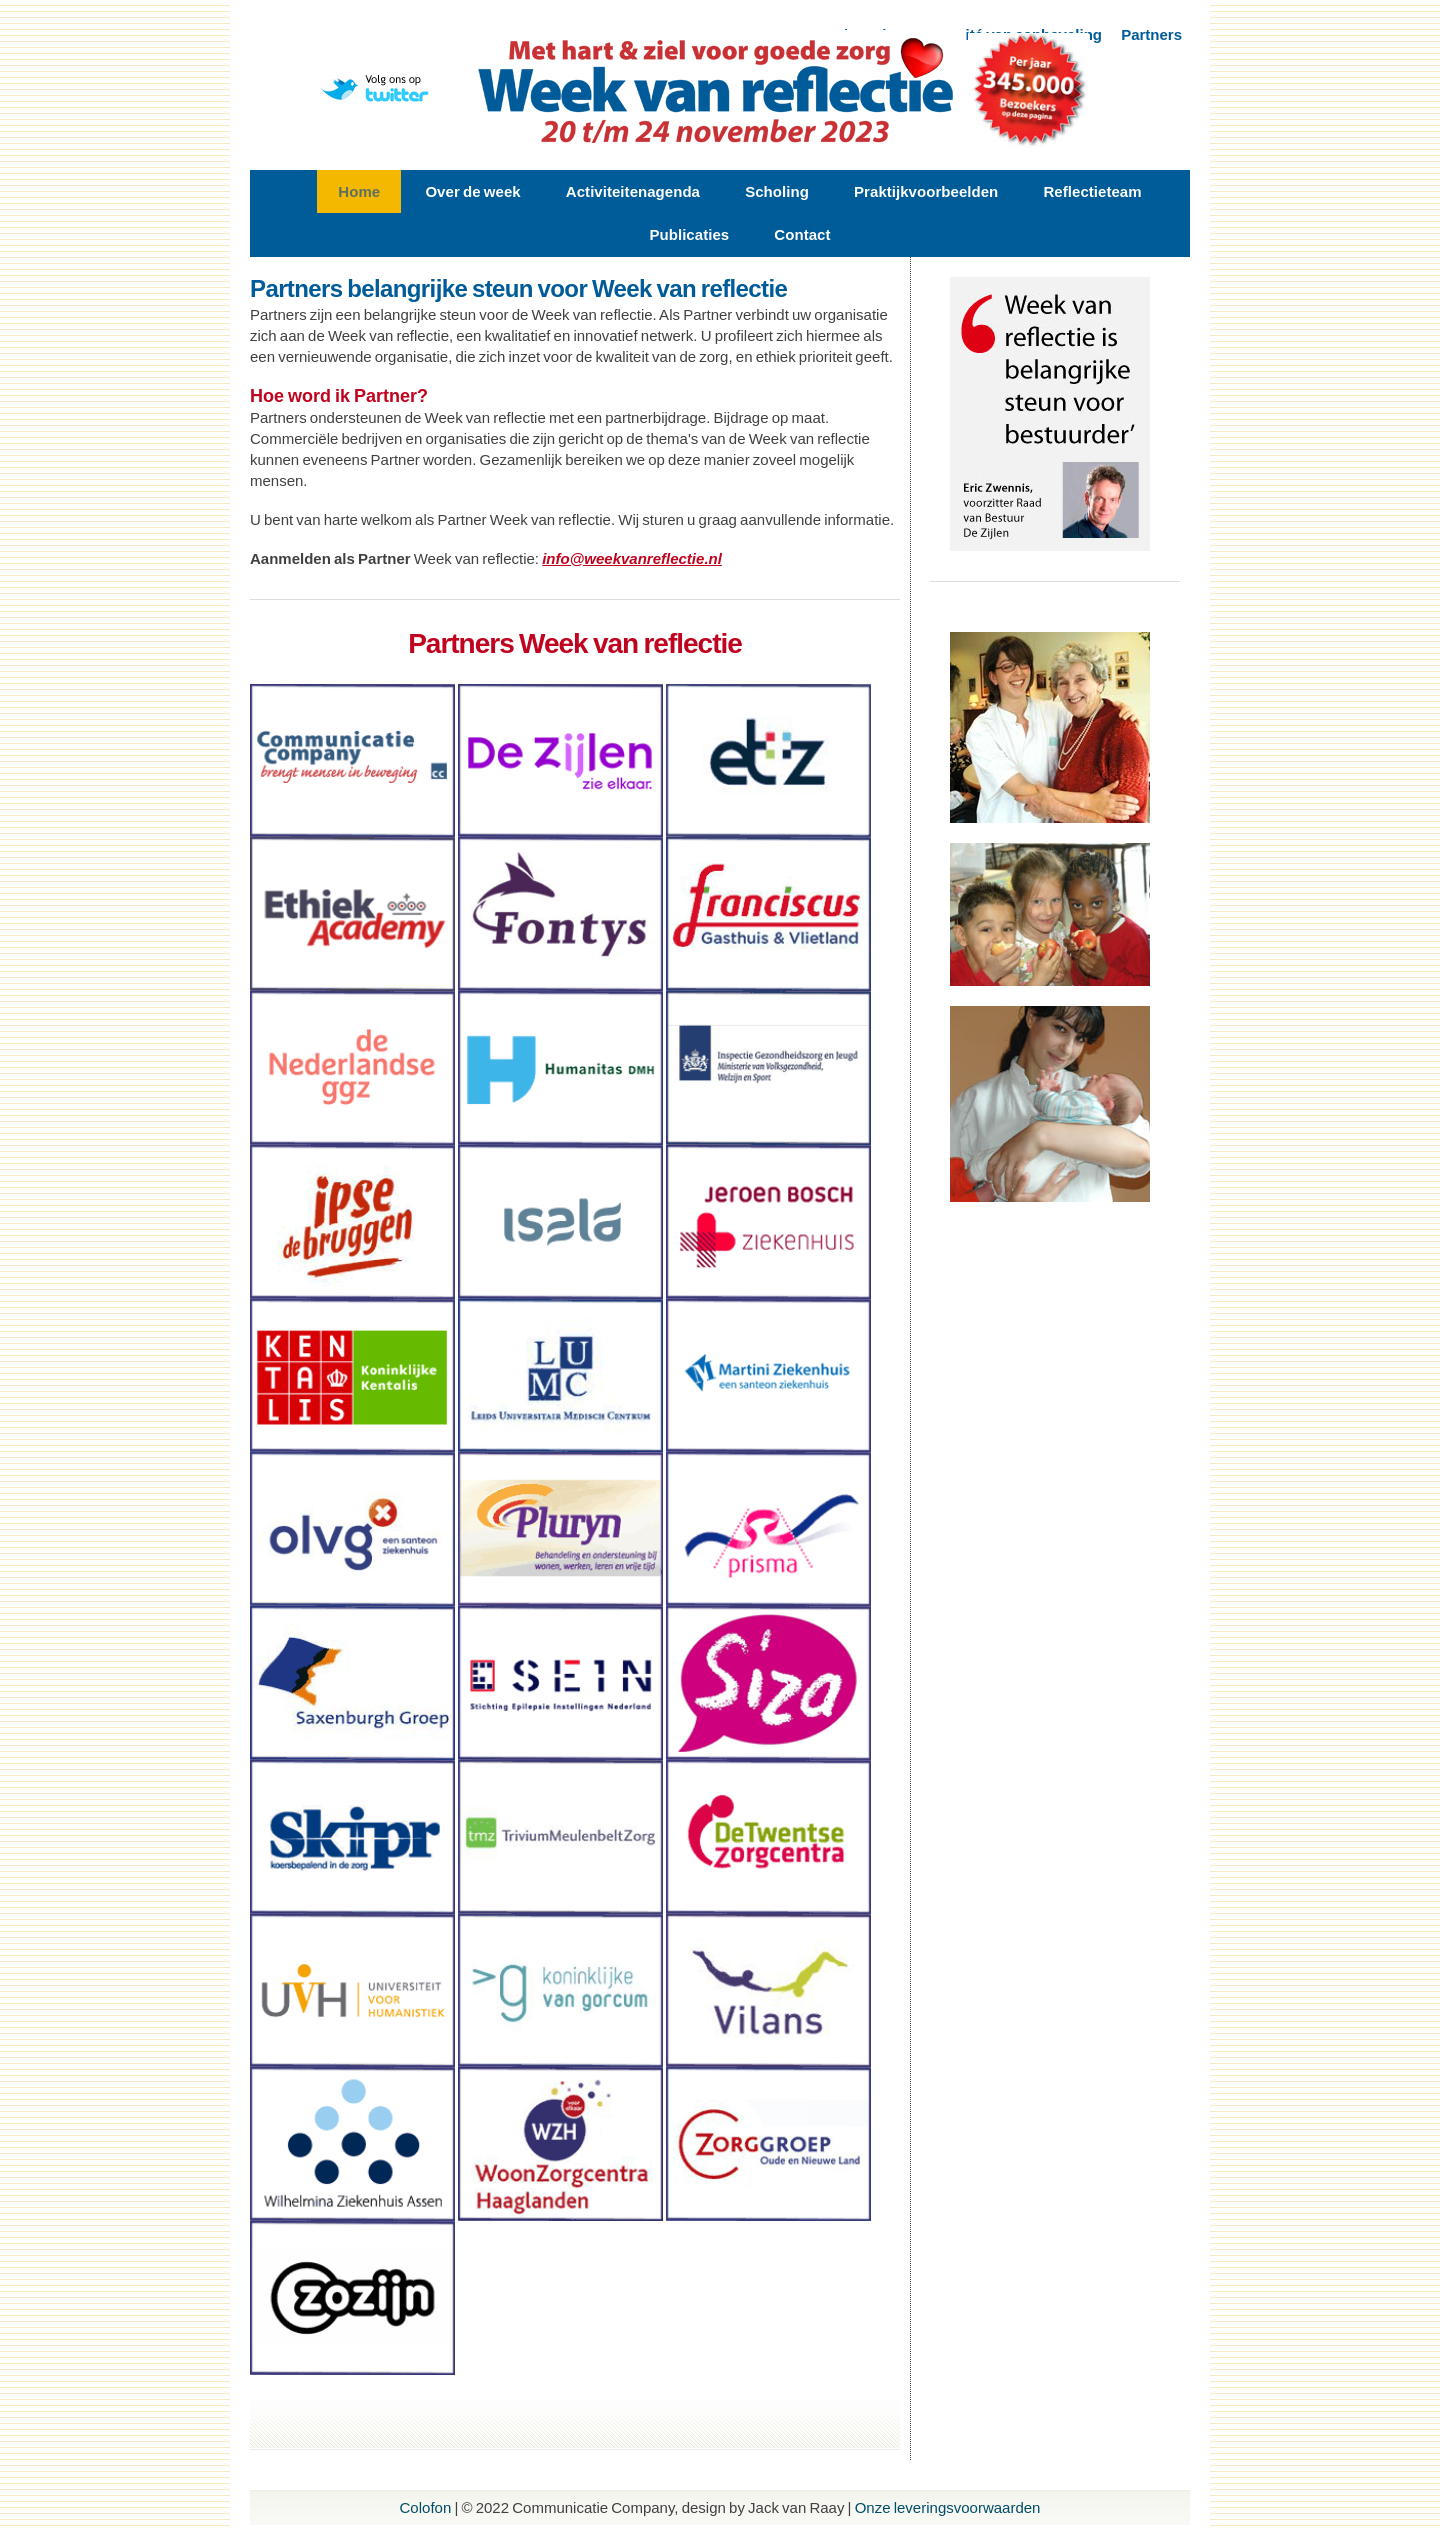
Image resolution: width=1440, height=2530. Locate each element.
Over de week (472, 191)
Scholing (777, 191)
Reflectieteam (1092, 191)
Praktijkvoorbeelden (926, 191)
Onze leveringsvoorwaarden (948, 2507)
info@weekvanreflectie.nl (632, 558)
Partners (1151, 34)
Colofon (426, 2507)
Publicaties (689, 234)
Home (359, 191)
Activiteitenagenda (633, 191)
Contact (802, 234)
